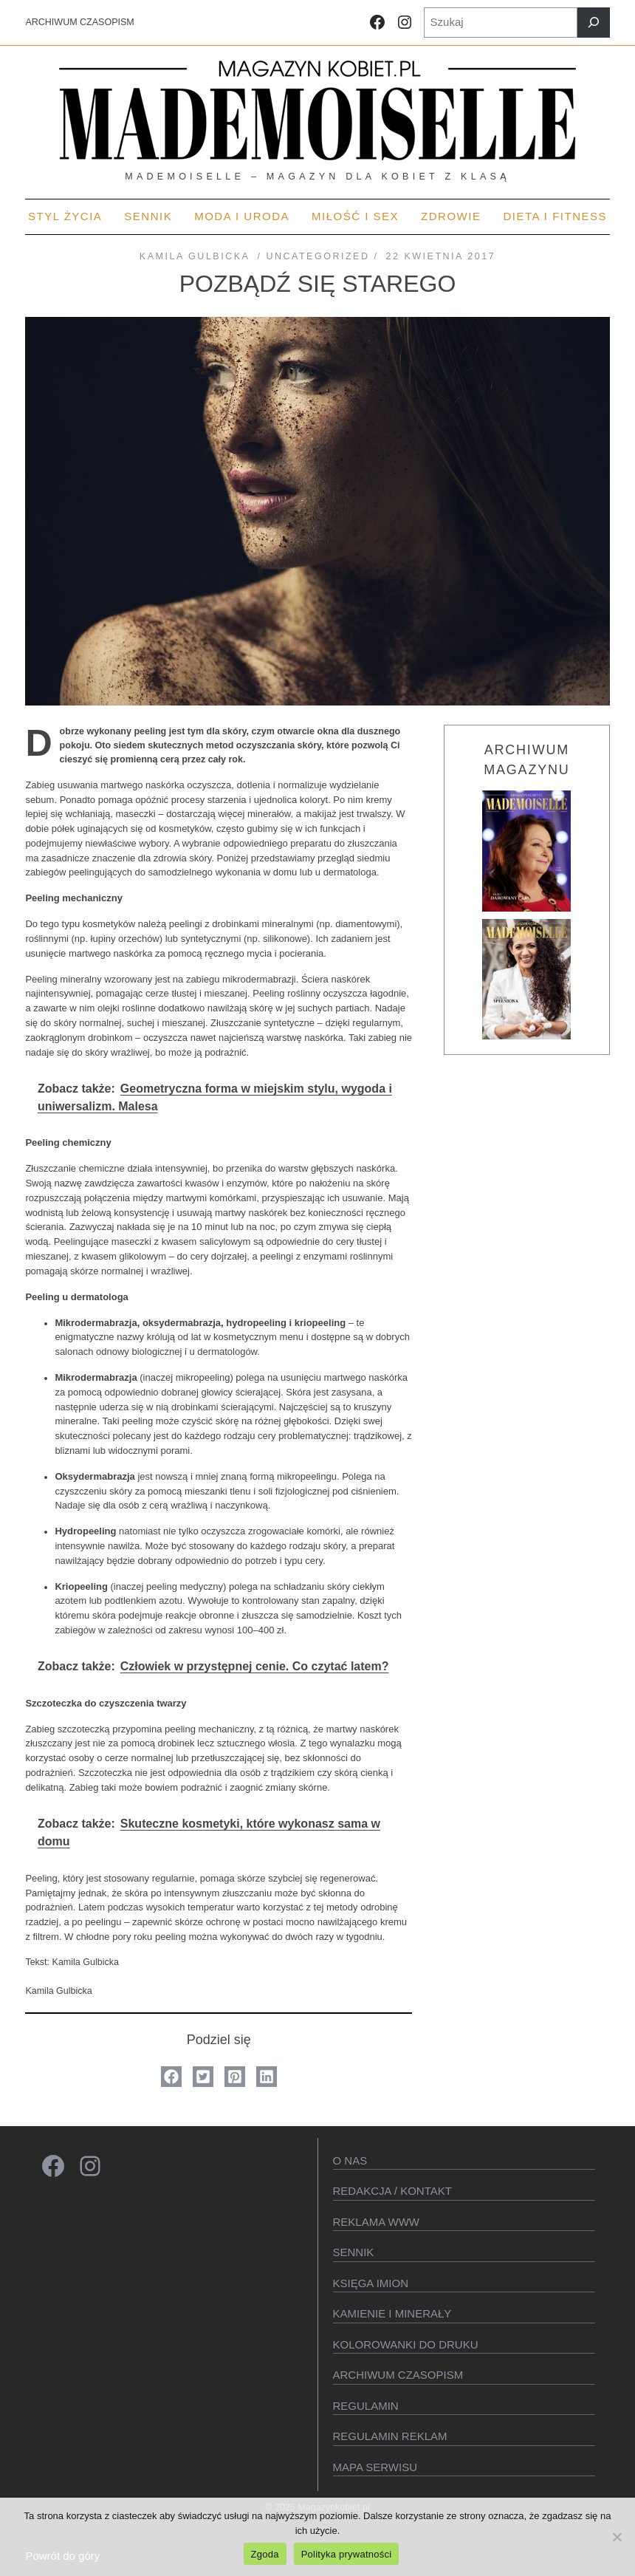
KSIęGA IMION (371, 2283)
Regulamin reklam (390, 2436)
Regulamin (366, 2405)
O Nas (350, 2160)
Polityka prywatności (346, 2554)
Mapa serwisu (375, 2467)
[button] (171, 2076)
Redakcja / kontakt (392, 2190)
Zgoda (265, 2554)
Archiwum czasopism (398, 2374)
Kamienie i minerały (392, 2313)
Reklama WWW (376, 2221)
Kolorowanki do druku (405, 2344)
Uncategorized (317, 256)
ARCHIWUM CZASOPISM (79, 22)
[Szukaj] (593, 22)
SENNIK (353, 2252)
